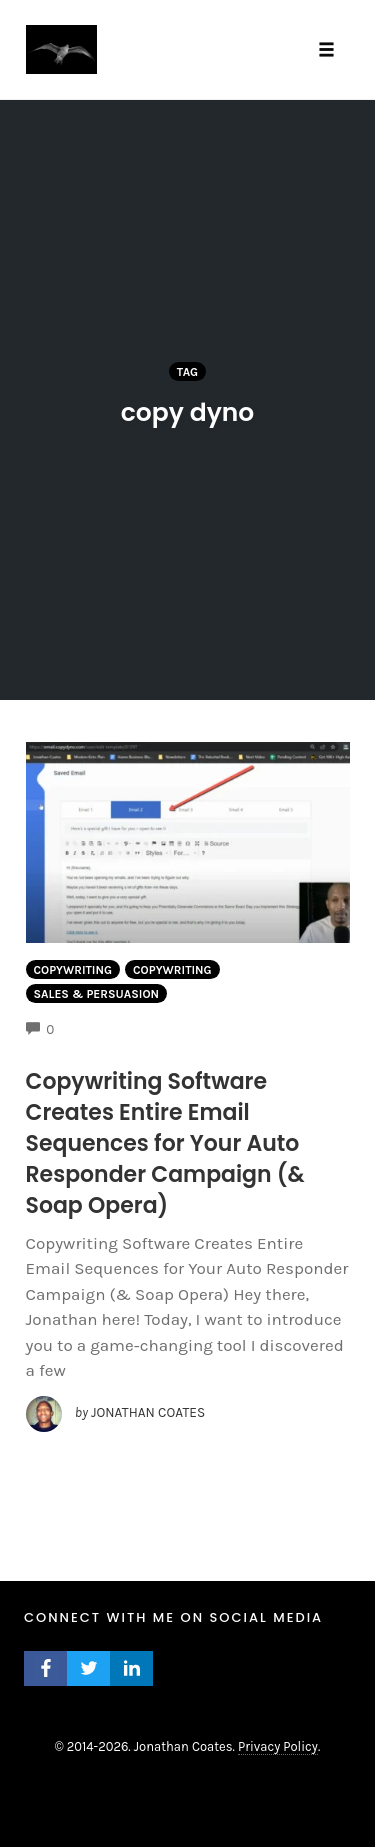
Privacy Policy (278, 1746)
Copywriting (73, 970)
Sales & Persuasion (97, 994)
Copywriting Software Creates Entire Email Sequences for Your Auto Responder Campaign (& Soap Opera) (165, 1143)
